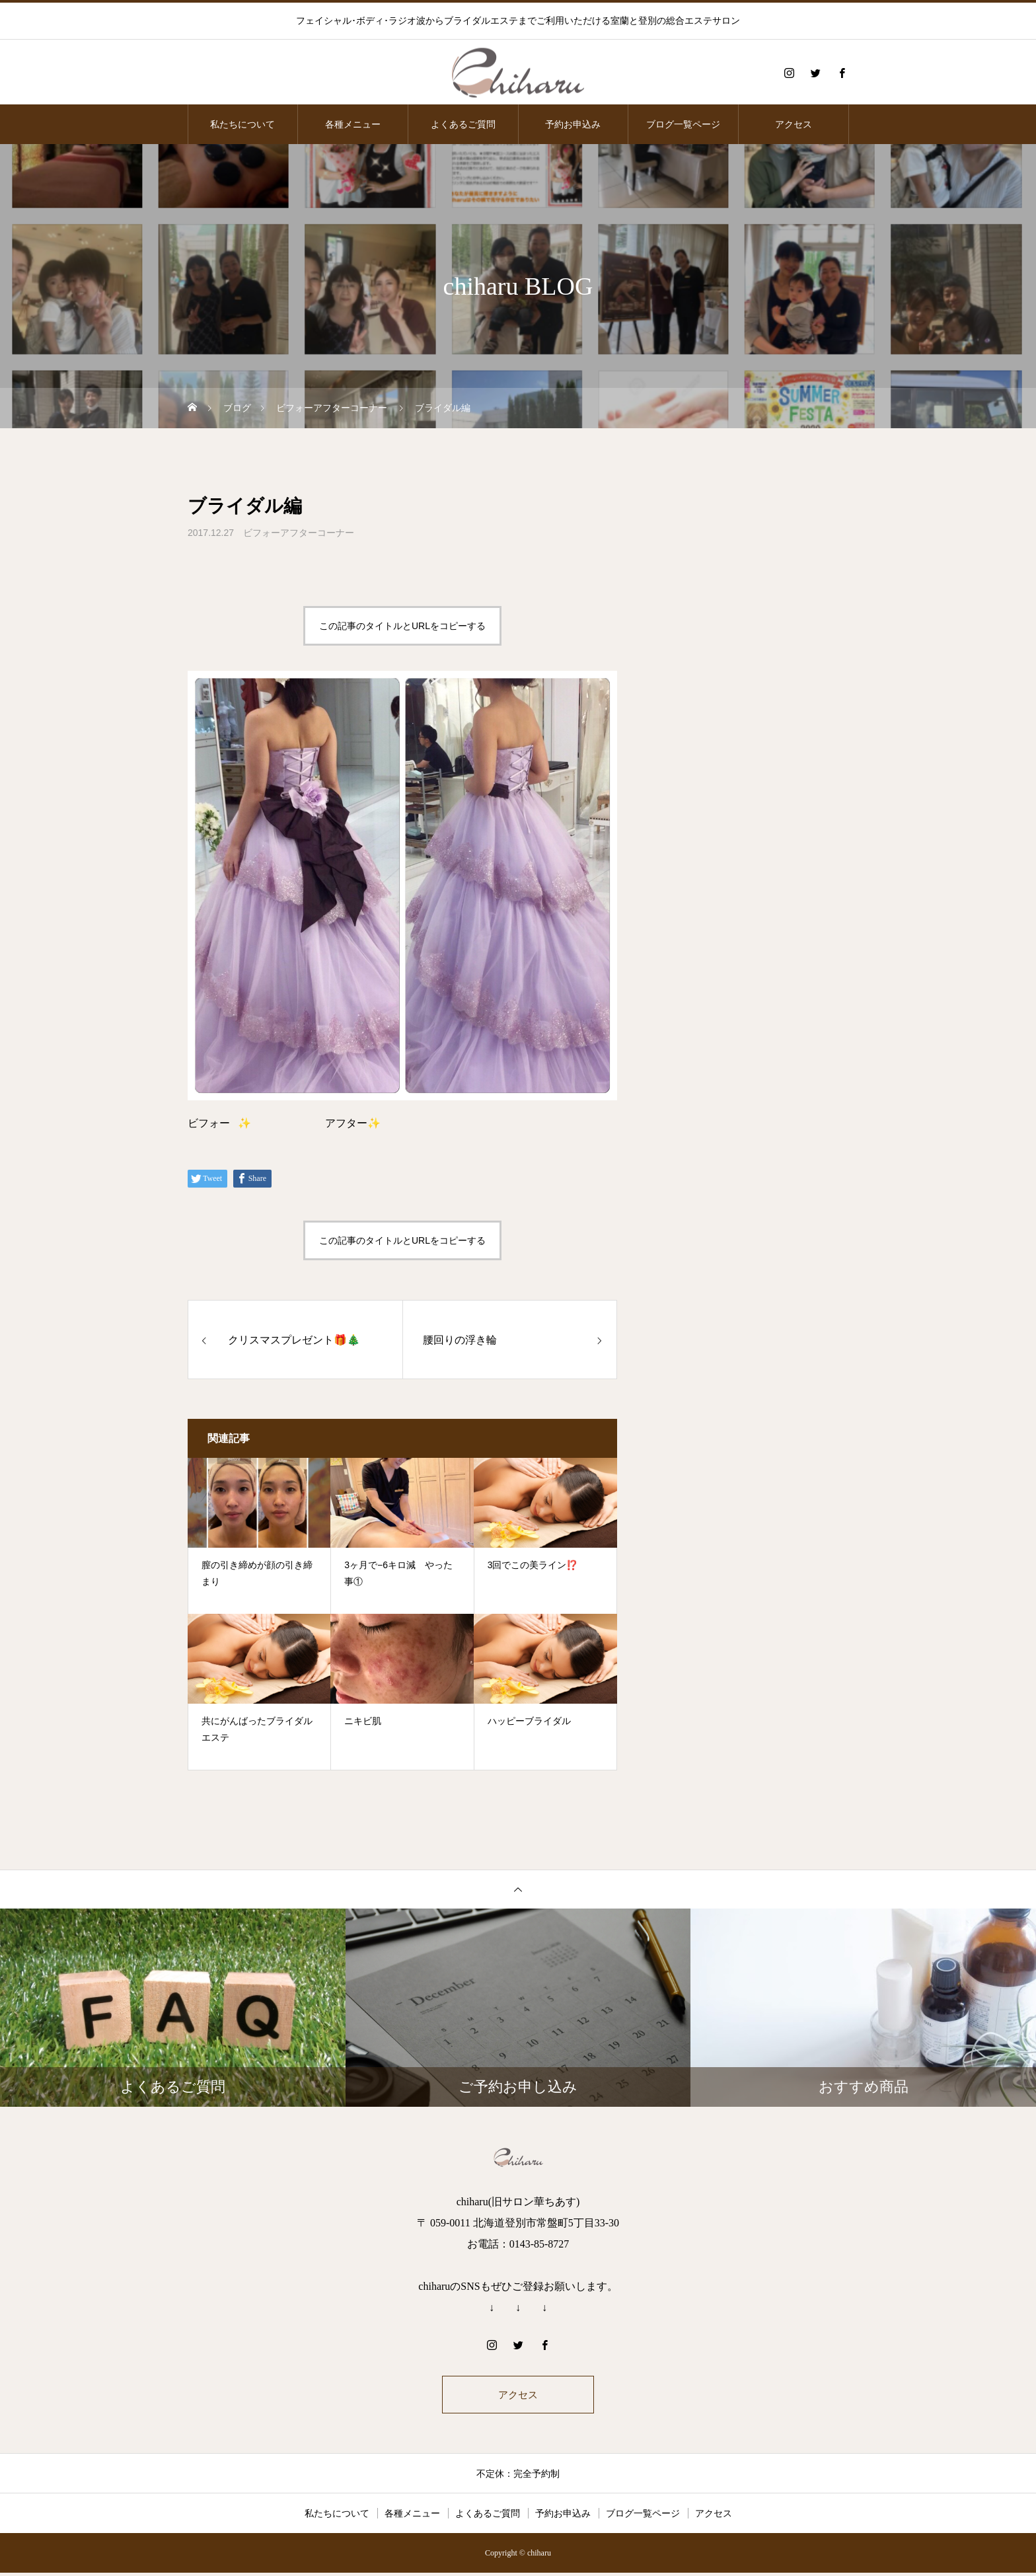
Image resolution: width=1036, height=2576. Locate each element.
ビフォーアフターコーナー (298, 532)
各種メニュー (353, 124)
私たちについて (242, 124)
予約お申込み (573, 124)
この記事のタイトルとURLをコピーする (402, 626)
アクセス (793, 124)
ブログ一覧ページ (683, 124)
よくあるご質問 (463, 124)
